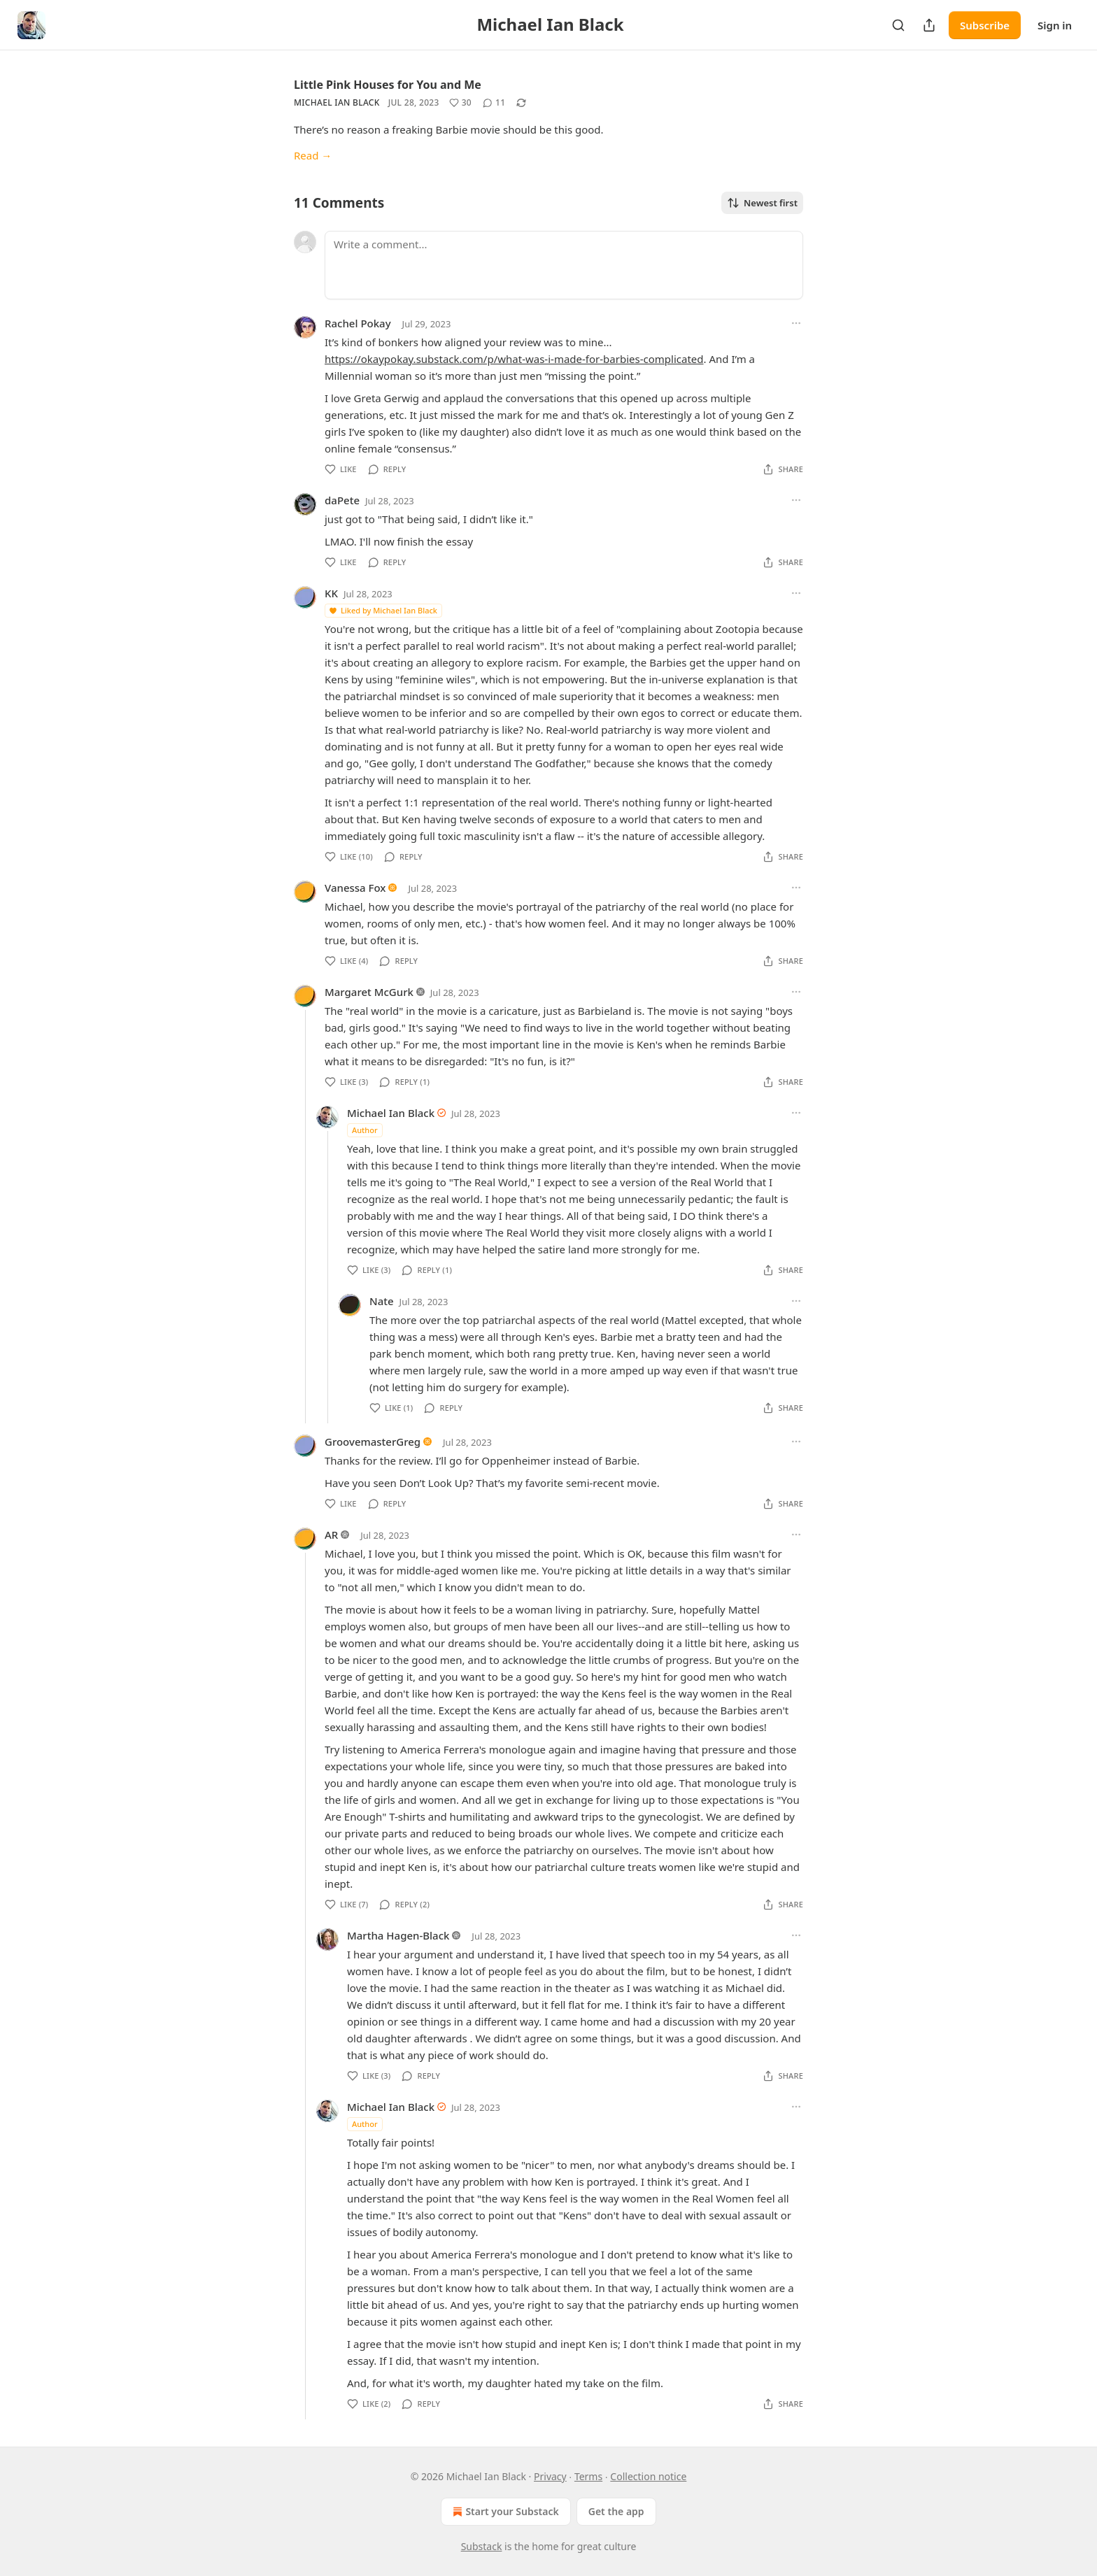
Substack (481, 2546)
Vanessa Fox (355, 888)
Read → (313, 155)
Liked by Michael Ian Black (382, 610)
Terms (588, 2476)
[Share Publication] (929, 25)
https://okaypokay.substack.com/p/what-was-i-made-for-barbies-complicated (514, 359)
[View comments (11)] (494, 102)
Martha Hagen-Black (398, 1935)
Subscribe (985, 25)
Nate (381, 1301)
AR (331, 1535)
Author (365, 1130)
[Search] (898, 25)
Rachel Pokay (358, 323)
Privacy (550, 2476)
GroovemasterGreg (372, 1442)
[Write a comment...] (563, 265)
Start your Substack (504, 2511)
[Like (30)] (460, 102)
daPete (342, 500)
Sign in (1055, 25)
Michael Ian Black (337, 102)
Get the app (616, 2511)
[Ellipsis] (796, 323)
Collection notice (648, 2476)
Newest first (762, 203)
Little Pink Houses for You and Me (387, 84)
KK (331, 593)
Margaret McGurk (369, 992)
